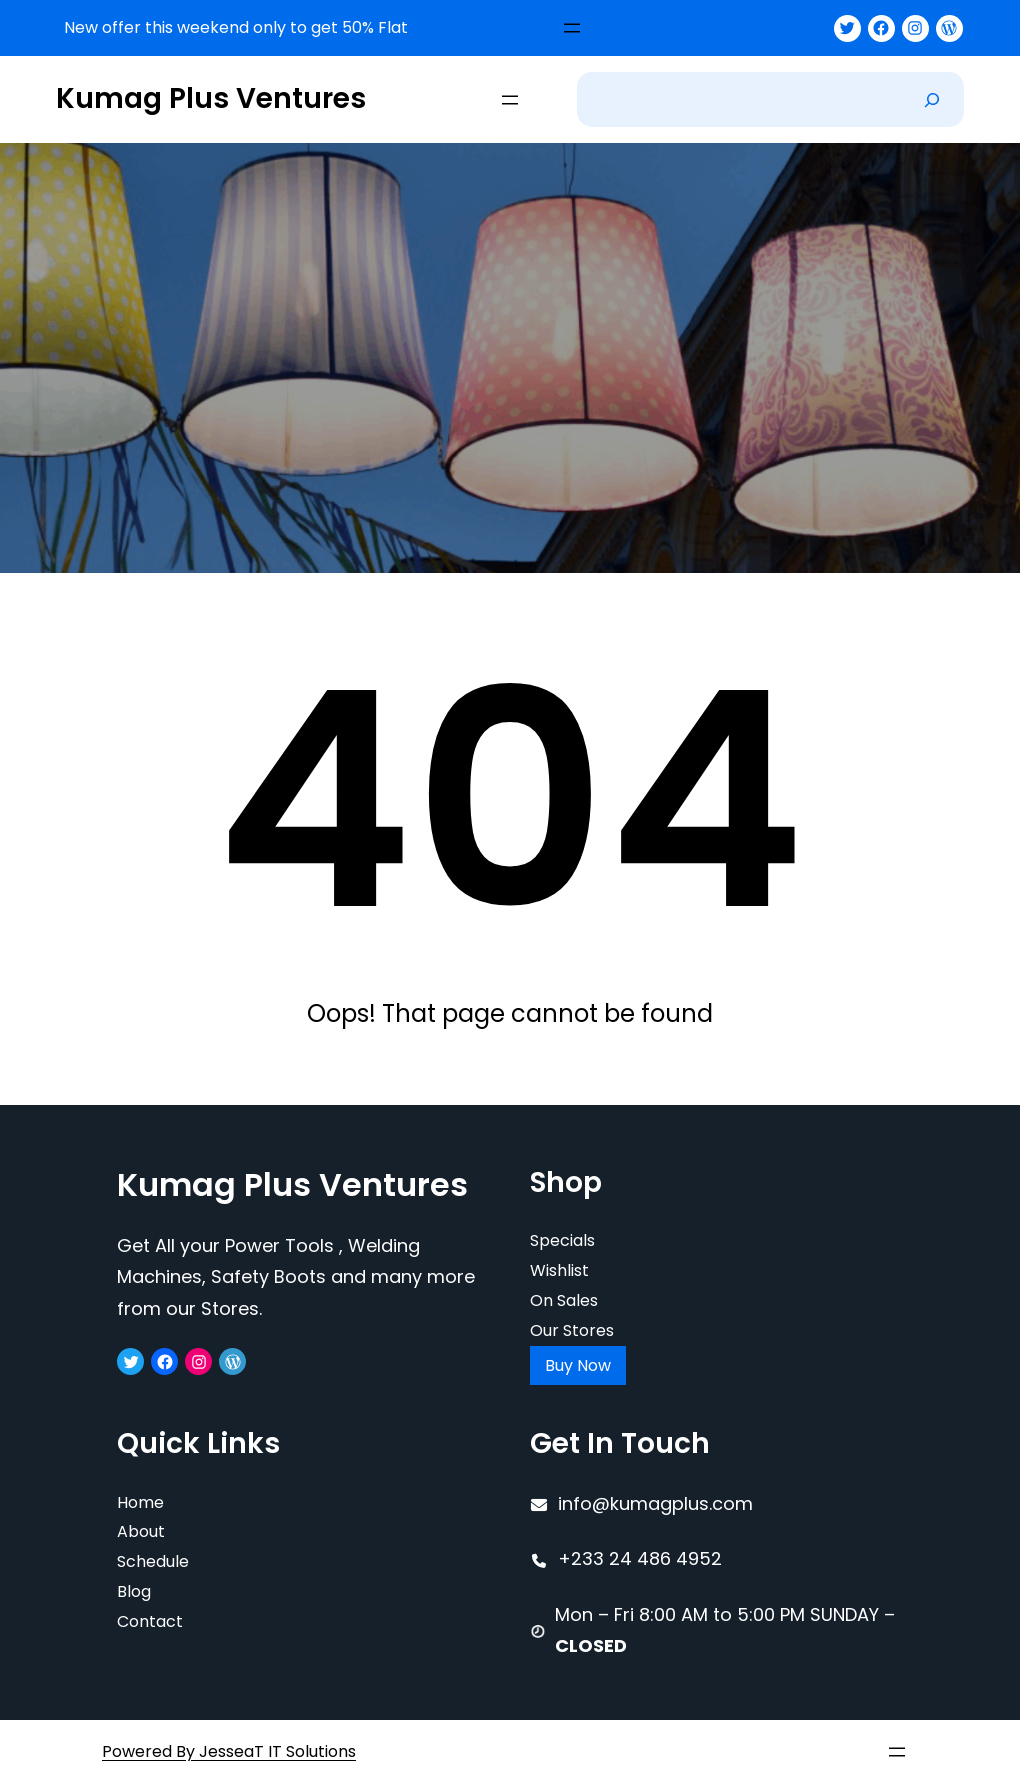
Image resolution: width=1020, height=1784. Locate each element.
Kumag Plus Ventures (211, 98)
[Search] (932, 99)
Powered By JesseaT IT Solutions (229, 1751)
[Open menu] (572, 28)
